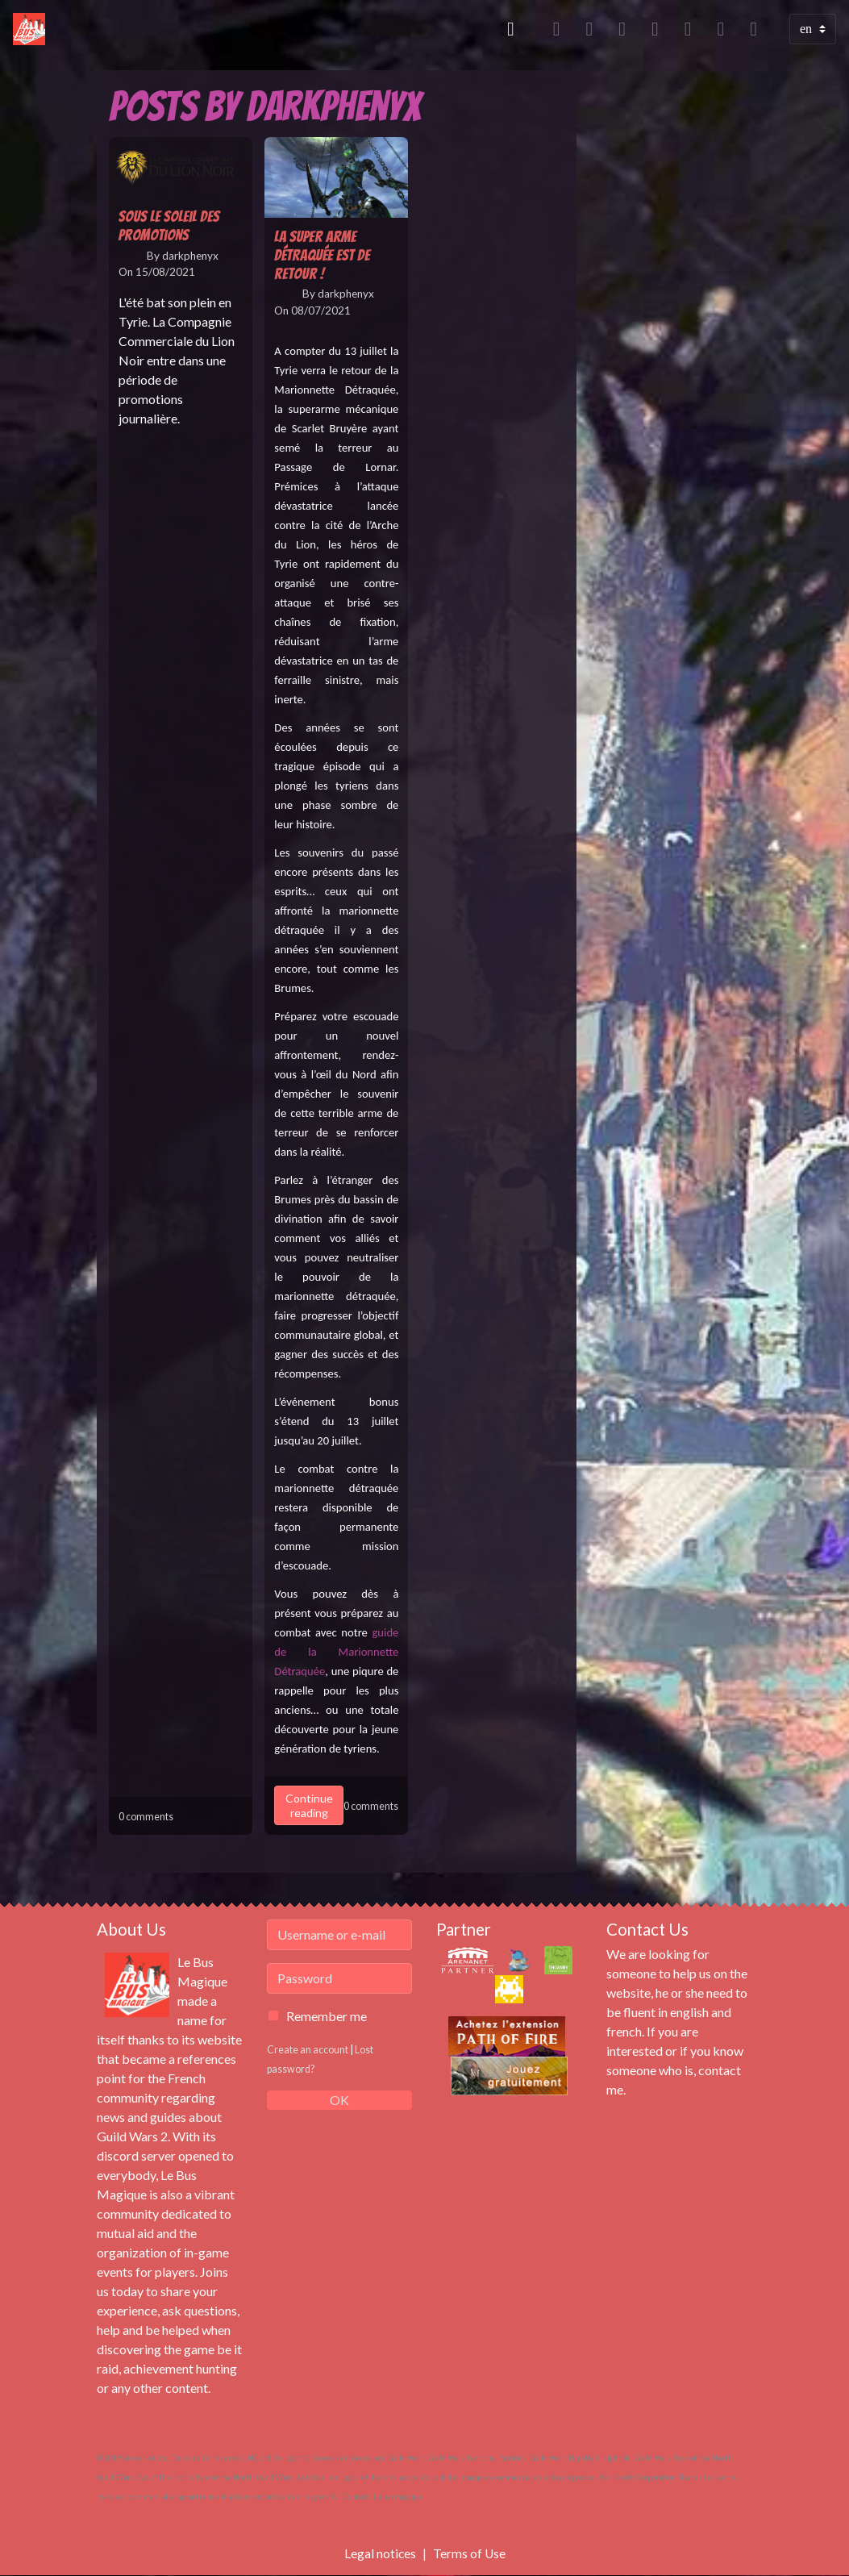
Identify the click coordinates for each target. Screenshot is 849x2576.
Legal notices (379, 2553)
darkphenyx (190, 255)
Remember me (326, 2016)
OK (339, 2099)
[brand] (32, 29)
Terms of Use (469, 2553)
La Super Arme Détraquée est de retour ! (322, 254)
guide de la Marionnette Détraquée (336, 1651)
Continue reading (309, 1805)
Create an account (307, 2049)
